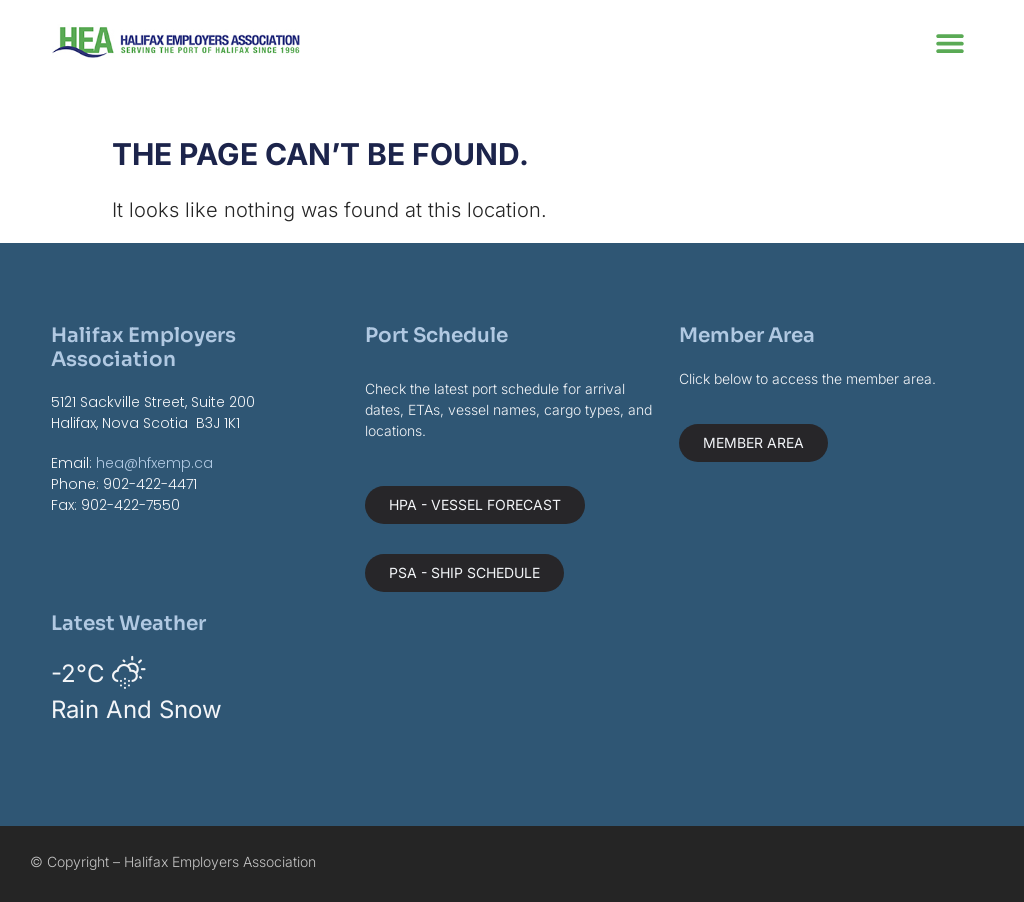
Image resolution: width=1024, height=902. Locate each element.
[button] (950, 42)
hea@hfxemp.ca (154, 463)
